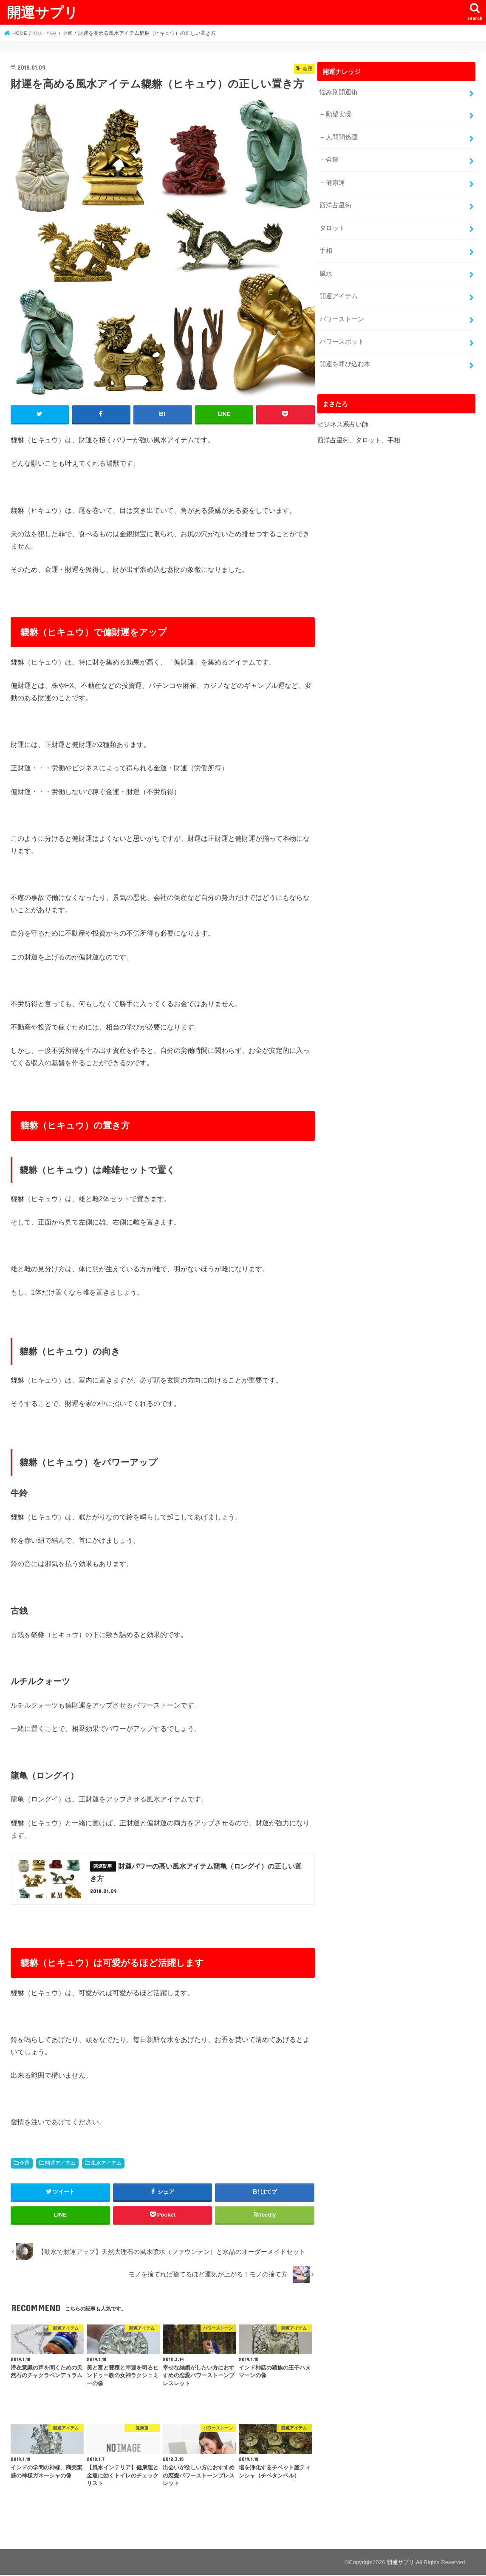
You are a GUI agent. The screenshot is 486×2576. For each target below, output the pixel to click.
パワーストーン (341, 316)
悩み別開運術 (338, 92)
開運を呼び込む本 (344, 361)
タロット (332, 226)
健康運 (335, 181)
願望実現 (338, 114)
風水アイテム (106, 2163)
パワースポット (341, 339)
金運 (25, 2163)
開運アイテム (60, 2163)
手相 (325, 249)
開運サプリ (42, 12)
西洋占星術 (335, 204)
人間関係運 (342, 136)
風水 (325, 271)
